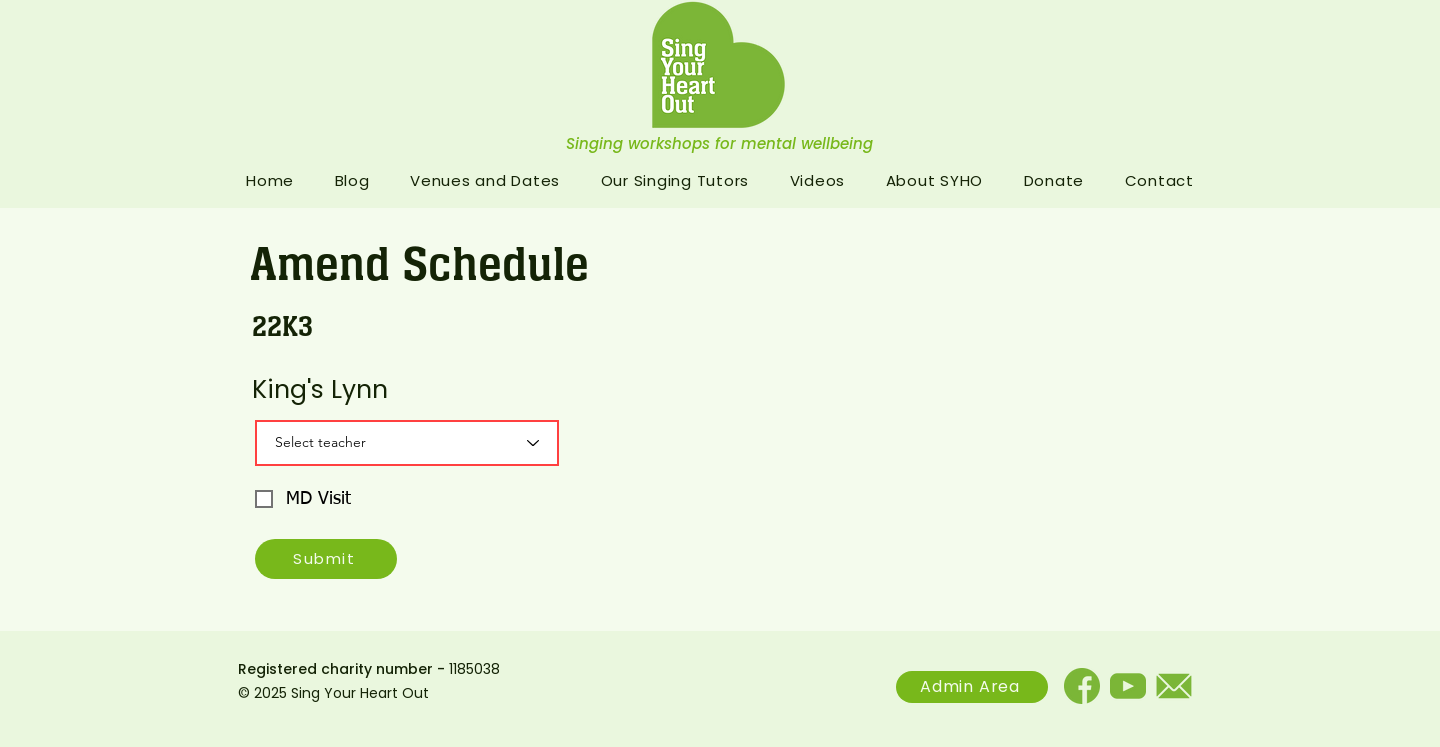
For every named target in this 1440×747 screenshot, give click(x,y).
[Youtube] (1128, 686)
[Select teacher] (407, 443)
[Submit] (326, 559)
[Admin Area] (972, 687)
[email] (1174, 686)
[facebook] (1082, 686)
